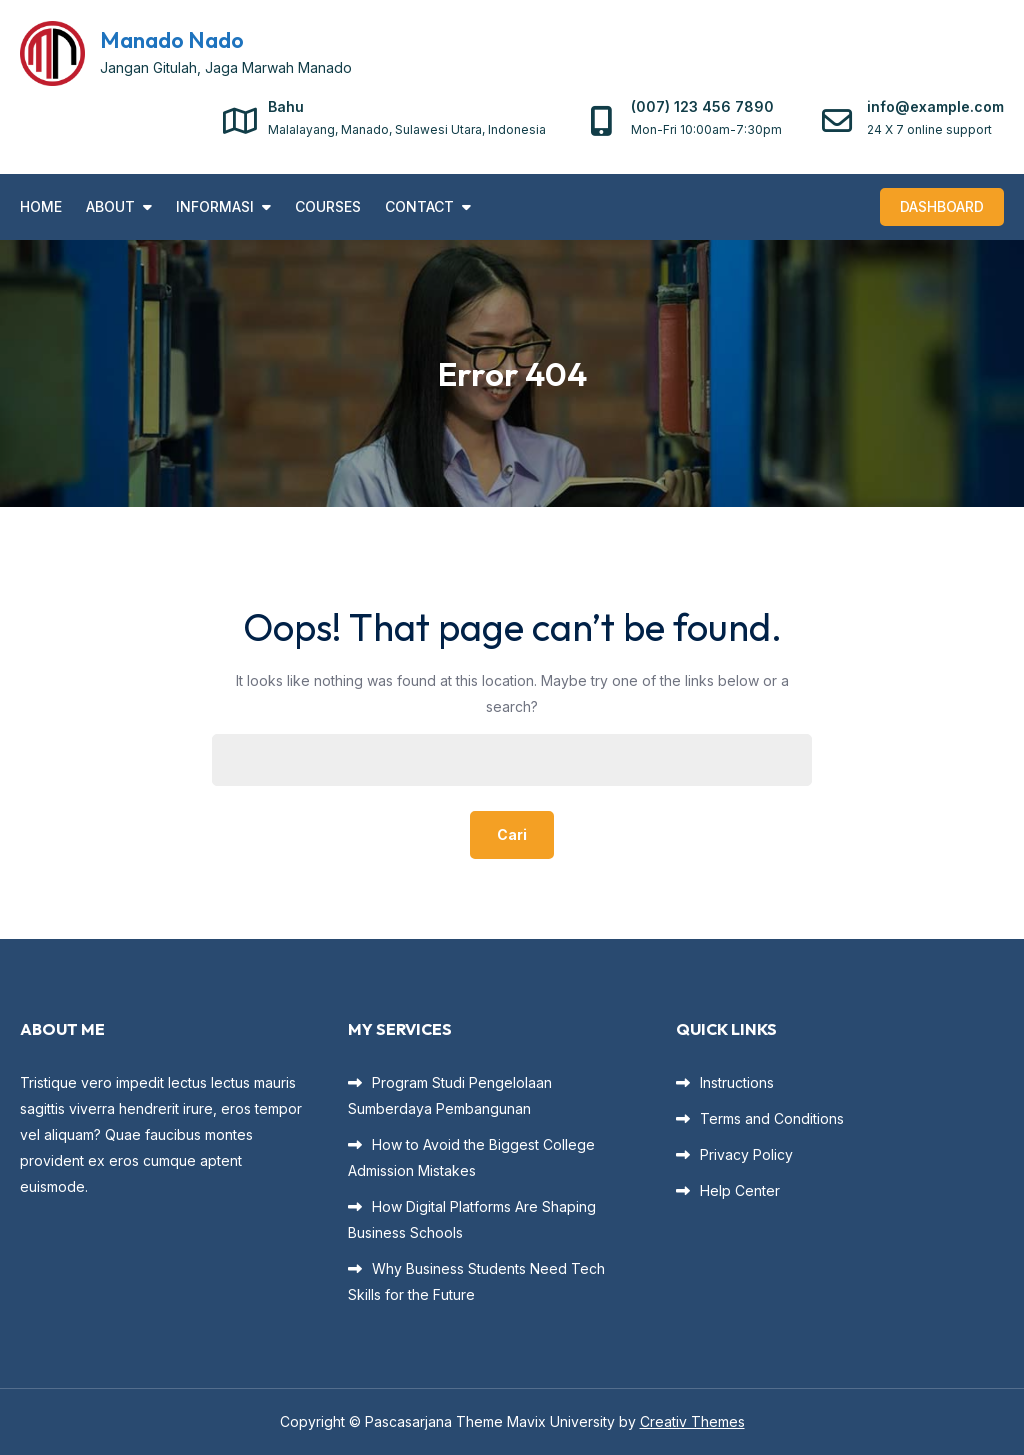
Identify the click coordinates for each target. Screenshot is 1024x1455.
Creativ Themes (692, 1421)
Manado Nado (172, 40)
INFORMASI (215, 206)
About (110, 206)
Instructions (737, 1082)
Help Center (740, 1190)
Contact (419, 206)
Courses (328, 206)
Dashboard (942, 206)
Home (41, 206)
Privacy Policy (746, 1154)
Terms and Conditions (772, 1118)
